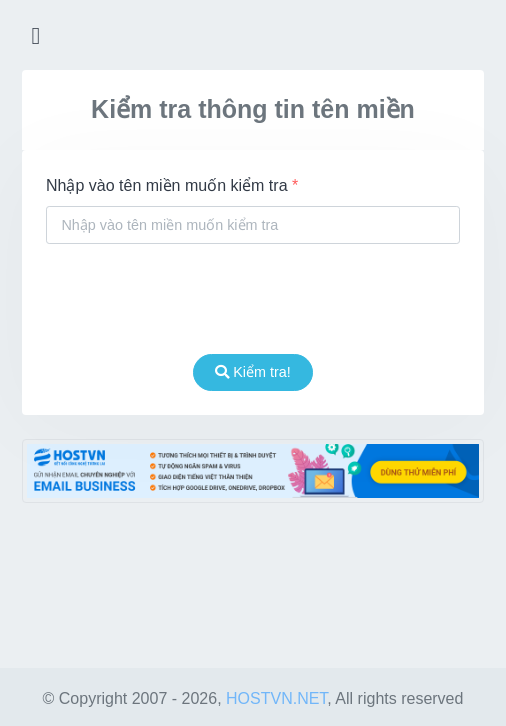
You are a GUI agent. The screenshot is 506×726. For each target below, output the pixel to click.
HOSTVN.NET (276, 698)
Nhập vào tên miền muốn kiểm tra (172, 185)
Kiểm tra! (253, 372)
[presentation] (253, 299)
